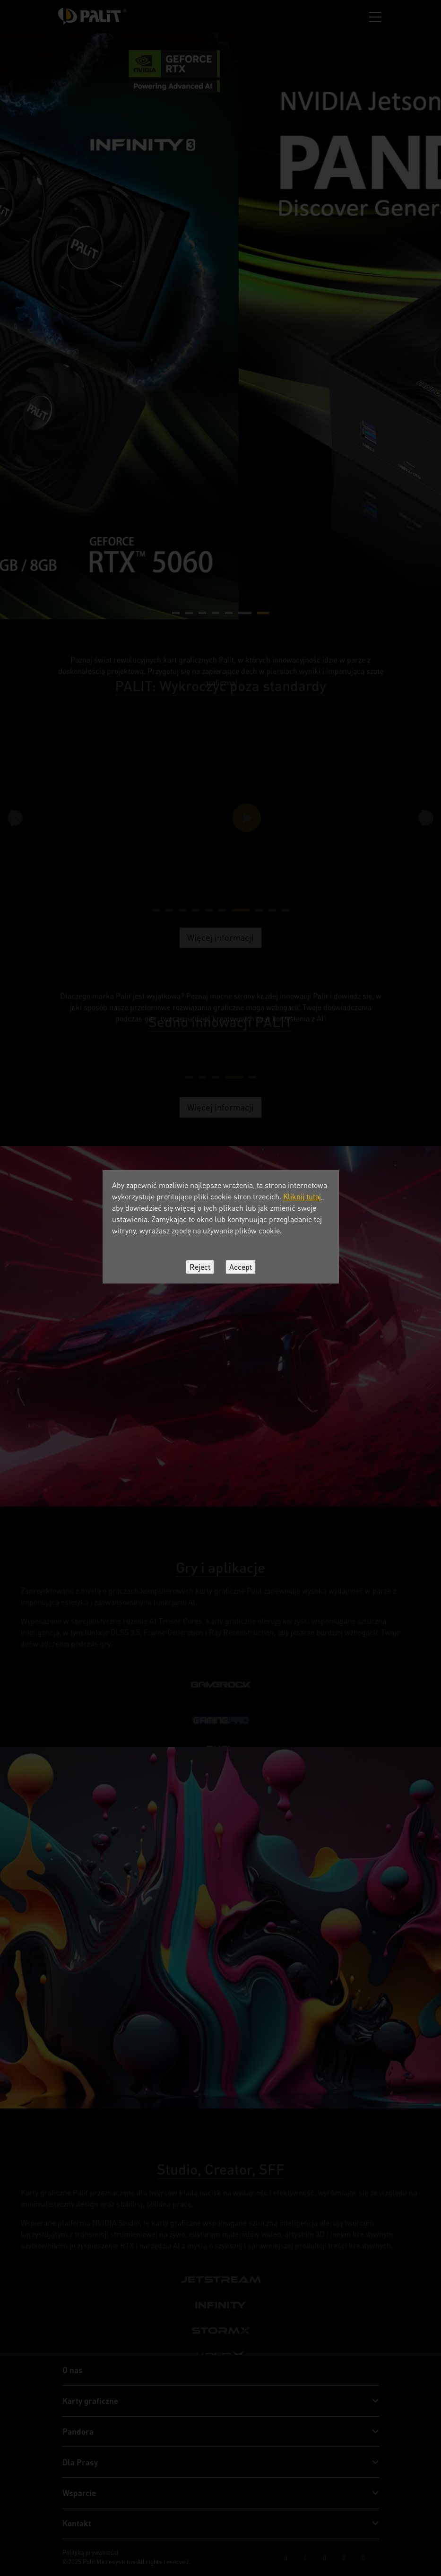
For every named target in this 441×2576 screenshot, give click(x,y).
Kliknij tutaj (302, 1196)
